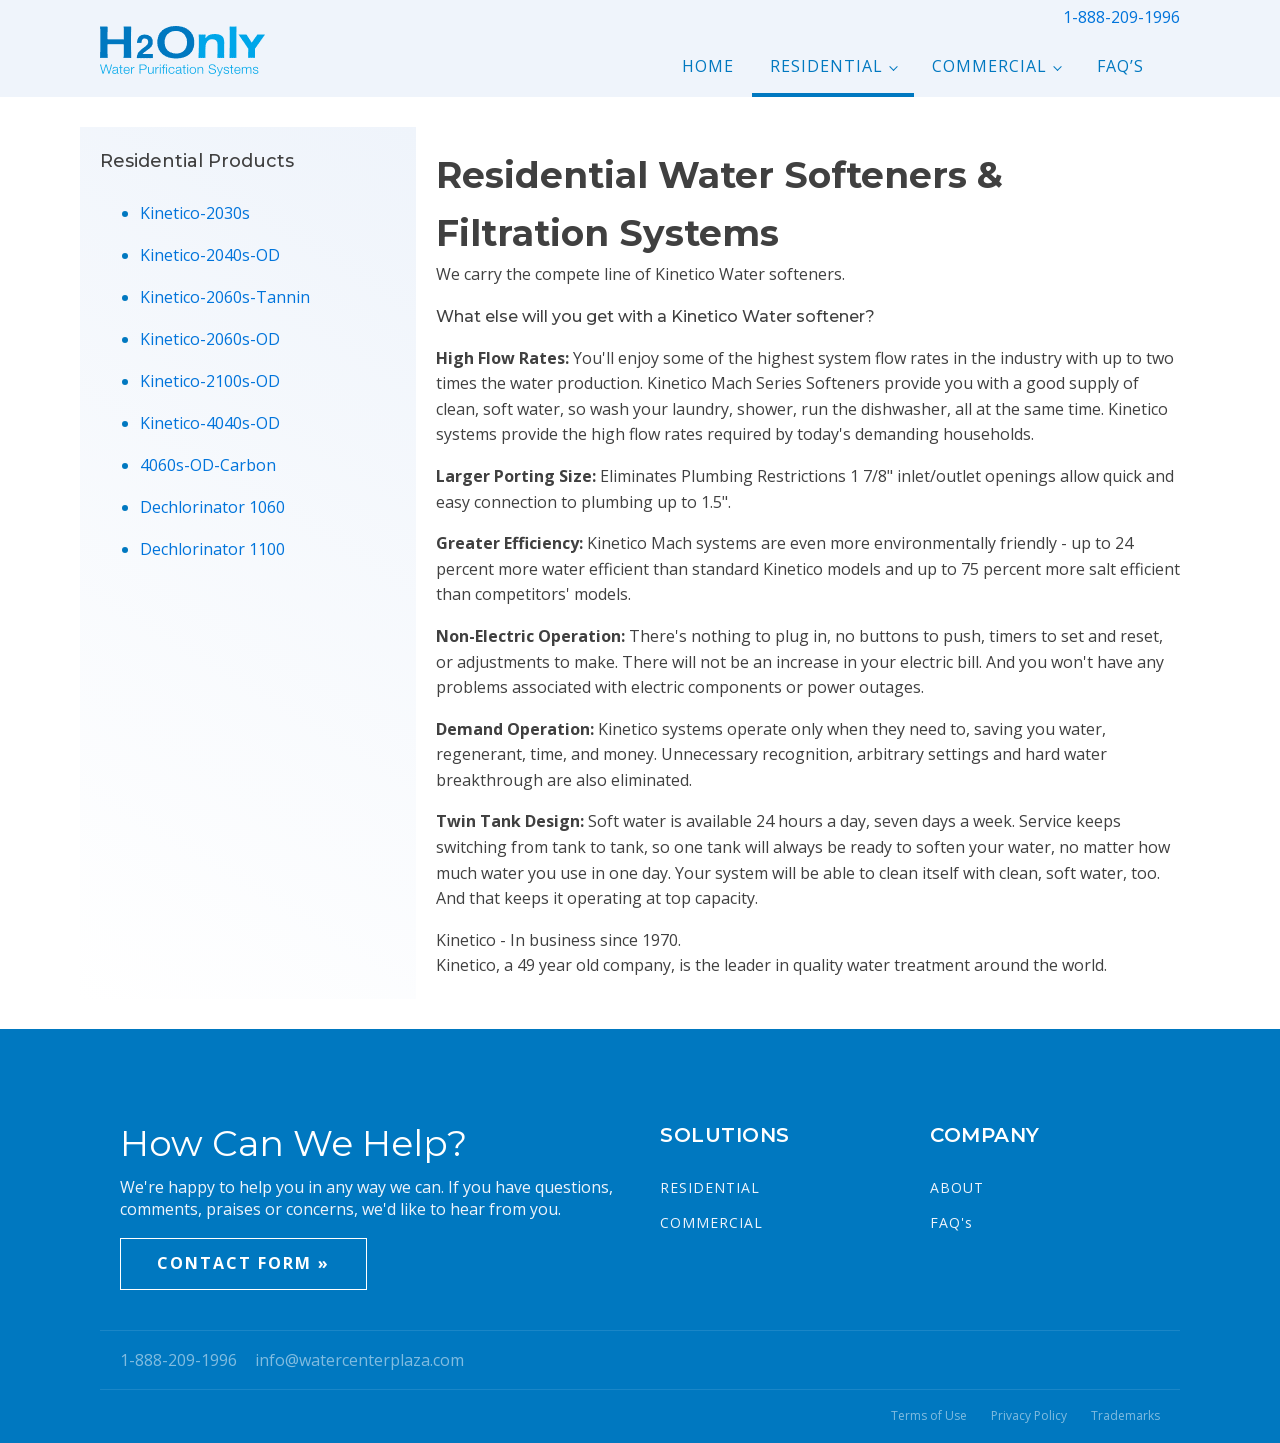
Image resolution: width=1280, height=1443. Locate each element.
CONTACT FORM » (243, 1263)
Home (708, 66)
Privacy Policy (1029, 1416)
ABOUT (957, 1187)
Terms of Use (929, 1416)
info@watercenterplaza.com (359, 1360)
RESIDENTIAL (710, 1187)
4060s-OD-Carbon (208, 465)
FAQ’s (1120, 66)
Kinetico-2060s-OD (210, 339)
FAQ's (951, 1222)
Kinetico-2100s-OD (210, 381)
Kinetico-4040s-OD (210, 423)
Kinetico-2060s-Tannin (225, 297)
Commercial (989, 66)
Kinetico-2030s (195, 213)
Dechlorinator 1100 (212, 549)
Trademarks (1125, 1416)
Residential (826, 66)
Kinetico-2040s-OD (210, 255)
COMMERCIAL (711, 1222)
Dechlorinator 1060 (212, 507)
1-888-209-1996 (1121, 17)
